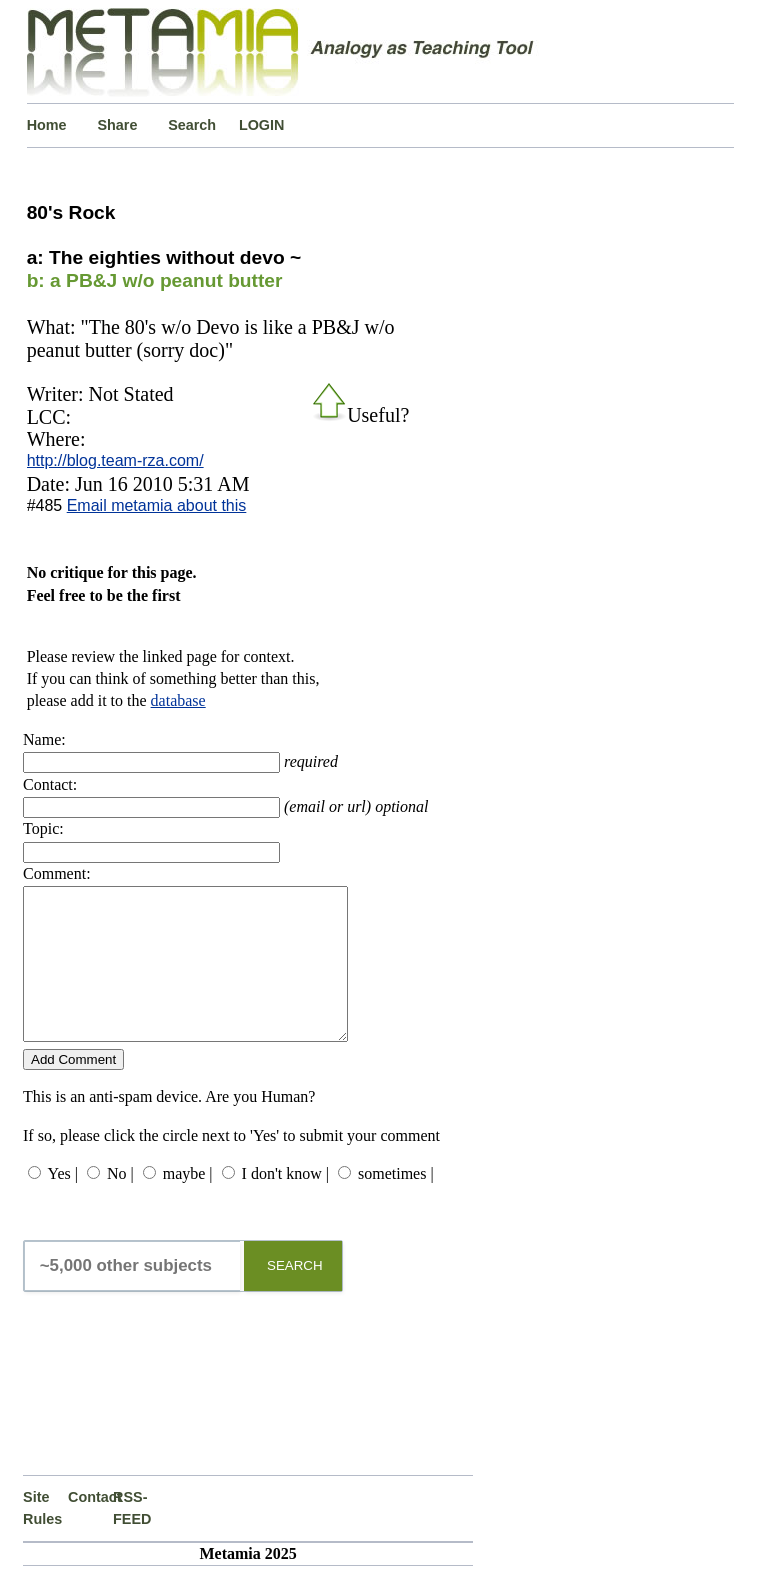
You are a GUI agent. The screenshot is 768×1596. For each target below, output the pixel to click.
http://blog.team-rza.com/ (115, 460)
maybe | (188, 1203)
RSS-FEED (132, 1538)
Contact (90, 1527)
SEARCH (295, 1295)
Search (192, 125)
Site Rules (42, 1538)
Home (47, 125)
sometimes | (396, 1203)
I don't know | (285, 1203)
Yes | (62, 1203)
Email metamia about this (157, 505)
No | (120, 1203)
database (178, 700)
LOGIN (262, 125)
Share (117, 125)
